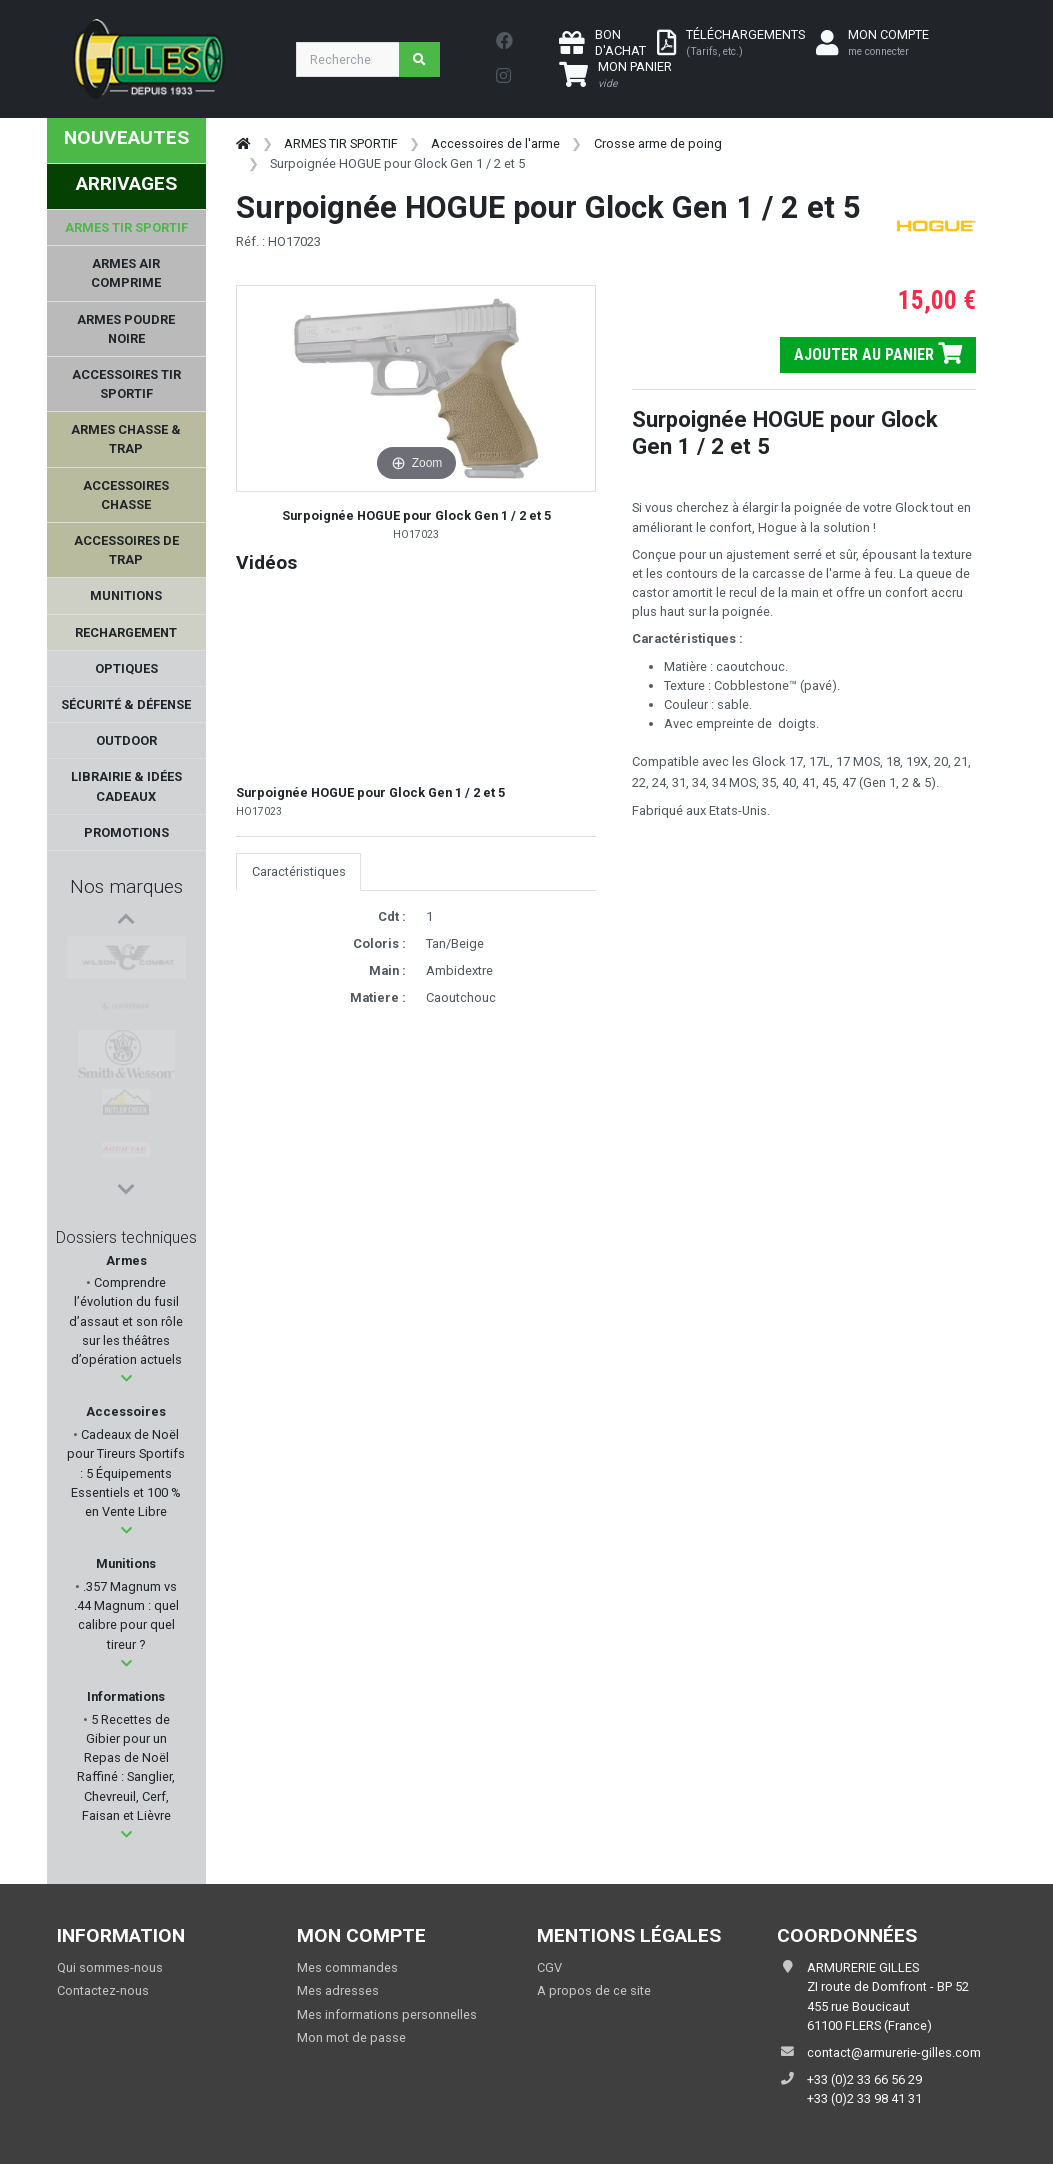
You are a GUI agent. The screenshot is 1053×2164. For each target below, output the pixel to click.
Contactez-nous (103, 1990)
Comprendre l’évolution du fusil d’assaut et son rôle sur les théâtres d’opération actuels (126, 1321)
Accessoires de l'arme (495, 143)
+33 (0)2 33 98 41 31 (864, 2098)
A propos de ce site (594, 1990)
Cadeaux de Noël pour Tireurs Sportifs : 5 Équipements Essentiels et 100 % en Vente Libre (126, 1473)
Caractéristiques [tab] (299, 871)
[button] (126, 1378)
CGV (549, 1967)
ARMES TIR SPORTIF (341, 143)
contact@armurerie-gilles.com (894, 2052)
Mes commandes (347, 1967)
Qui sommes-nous (110, 1967)
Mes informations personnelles (387, 2014)
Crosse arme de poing (658, 143)
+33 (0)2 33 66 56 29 (864, 2079)
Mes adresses (338, 1990)
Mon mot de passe (351, 2037)
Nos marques (126, 886)
